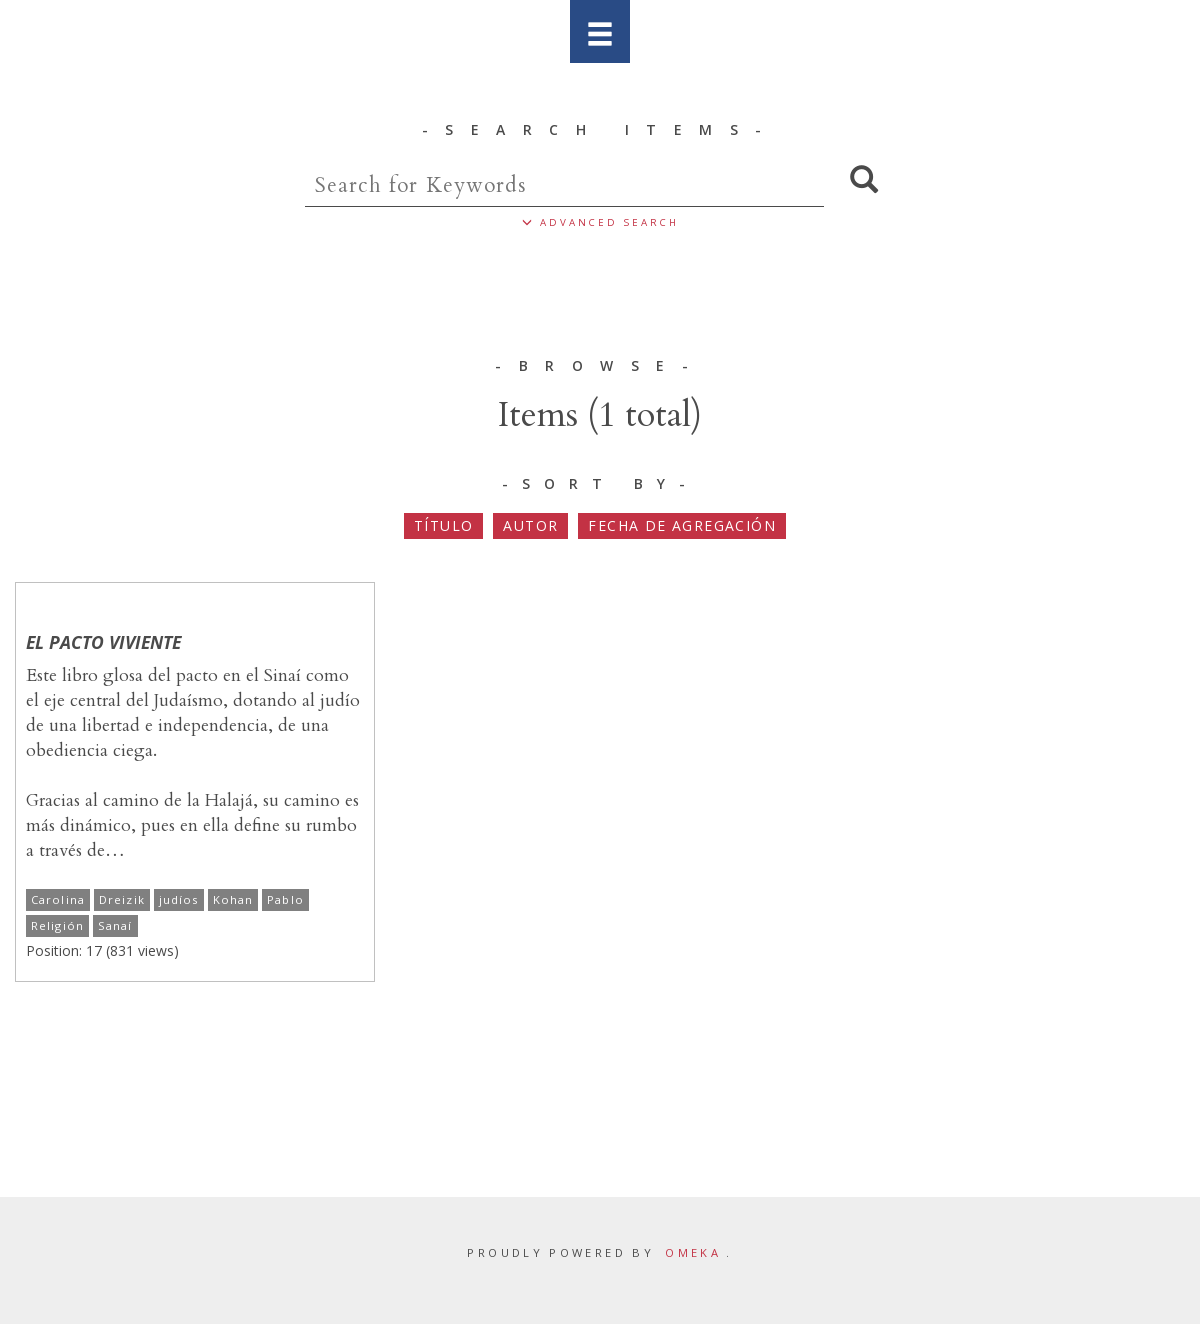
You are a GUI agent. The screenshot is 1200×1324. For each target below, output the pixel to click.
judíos (179, 899)
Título (443, 525)
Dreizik (122, 899)
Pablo (285, 899)
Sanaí (115, 925)
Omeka (693, 1252)
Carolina (58, 899)
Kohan (233, 899)
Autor (530, 525)
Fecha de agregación (682, 525)
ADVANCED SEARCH (600, 222)
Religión (57, 925)
